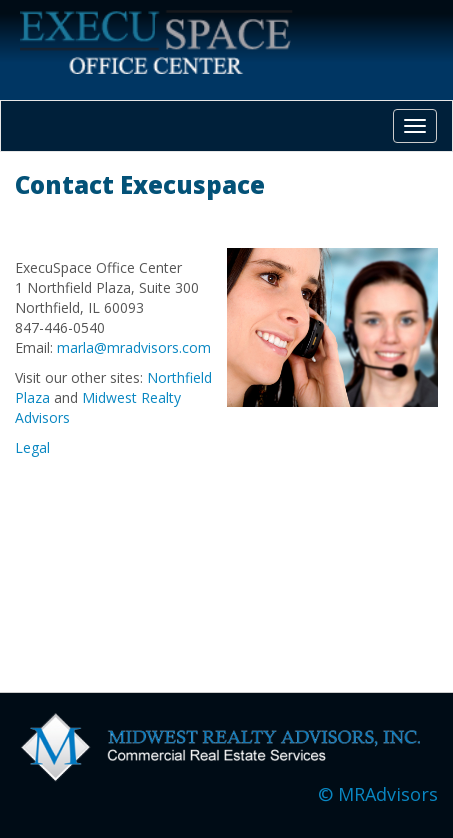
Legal (32, 447)
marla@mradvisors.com (134, 347)
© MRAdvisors (378, 794)
